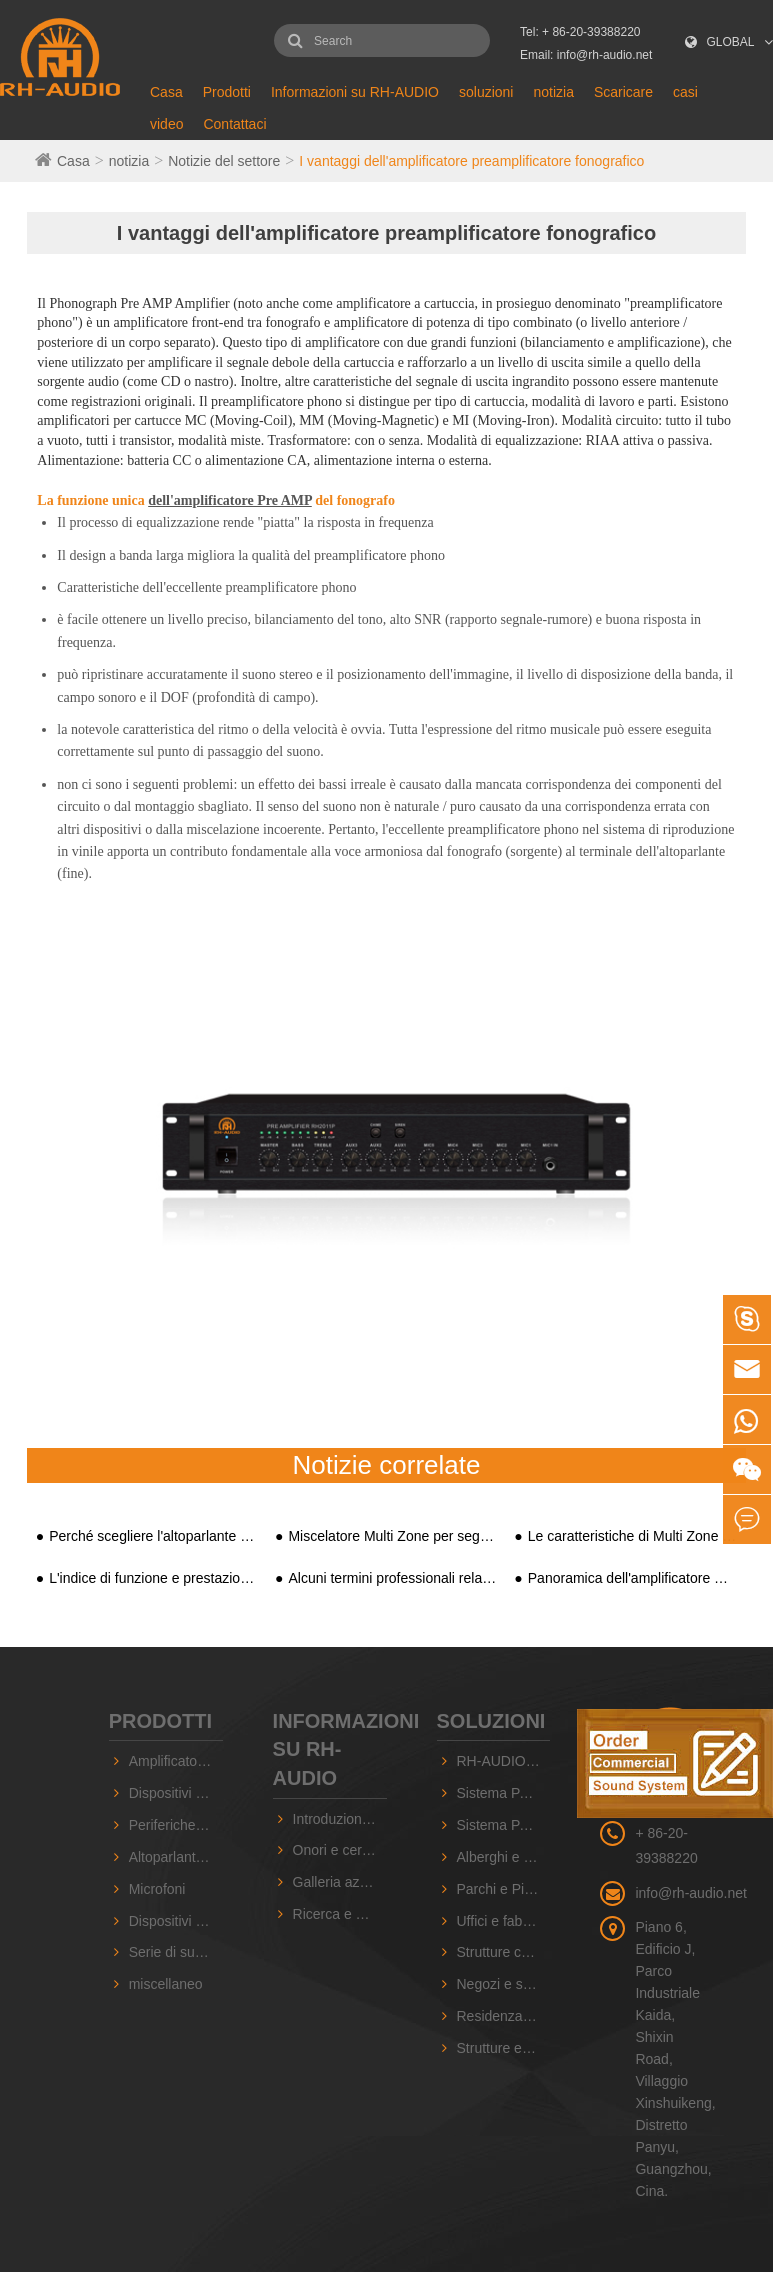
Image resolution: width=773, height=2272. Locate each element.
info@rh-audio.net (691, 1893)
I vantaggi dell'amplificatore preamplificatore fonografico (471, 161)
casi (685, 92)
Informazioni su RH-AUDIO (355, 92)
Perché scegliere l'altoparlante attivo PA (153, 1536)
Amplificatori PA (176, 1761)
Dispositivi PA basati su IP (176, 1793)
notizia (553, 92)
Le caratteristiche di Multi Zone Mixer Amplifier (632, 1536)
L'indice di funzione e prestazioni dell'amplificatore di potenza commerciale (153, 1578)
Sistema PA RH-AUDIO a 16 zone (504, 1793)
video (166, 124)
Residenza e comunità (504, 2016)
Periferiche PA (173, 1825)
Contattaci (234, 124)
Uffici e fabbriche (504, 1921)
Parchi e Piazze (504, 1889)
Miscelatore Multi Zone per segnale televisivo (392, 1536)
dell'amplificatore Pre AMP (230, 500)
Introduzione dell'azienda (340, 1819)
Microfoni (157, 1889)
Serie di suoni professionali (176, 1952)
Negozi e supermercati (504, 1984)
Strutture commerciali (504, 1952)
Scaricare (623, 92)
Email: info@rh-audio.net (586, 55)
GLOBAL (731, 42)
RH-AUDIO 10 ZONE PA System (504, 1761)
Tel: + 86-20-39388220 (580, 32)
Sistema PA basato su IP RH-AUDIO (504, 1825)
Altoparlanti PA (175, 1857)
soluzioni (486, 92)
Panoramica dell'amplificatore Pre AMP (632, 1578)
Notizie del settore (224, 161)
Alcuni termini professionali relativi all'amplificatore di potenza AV (392, 1578)
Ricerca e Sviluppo (340, 1914)
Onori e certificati (340, 1850)
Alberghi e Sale (504, 1857)
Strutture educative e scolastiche (504, 2048)
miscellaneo (166, 1984)
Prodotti (227, 92)
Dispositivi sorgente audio (176, 1921)
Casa (166, 92)
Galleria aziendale (340, 1882)
